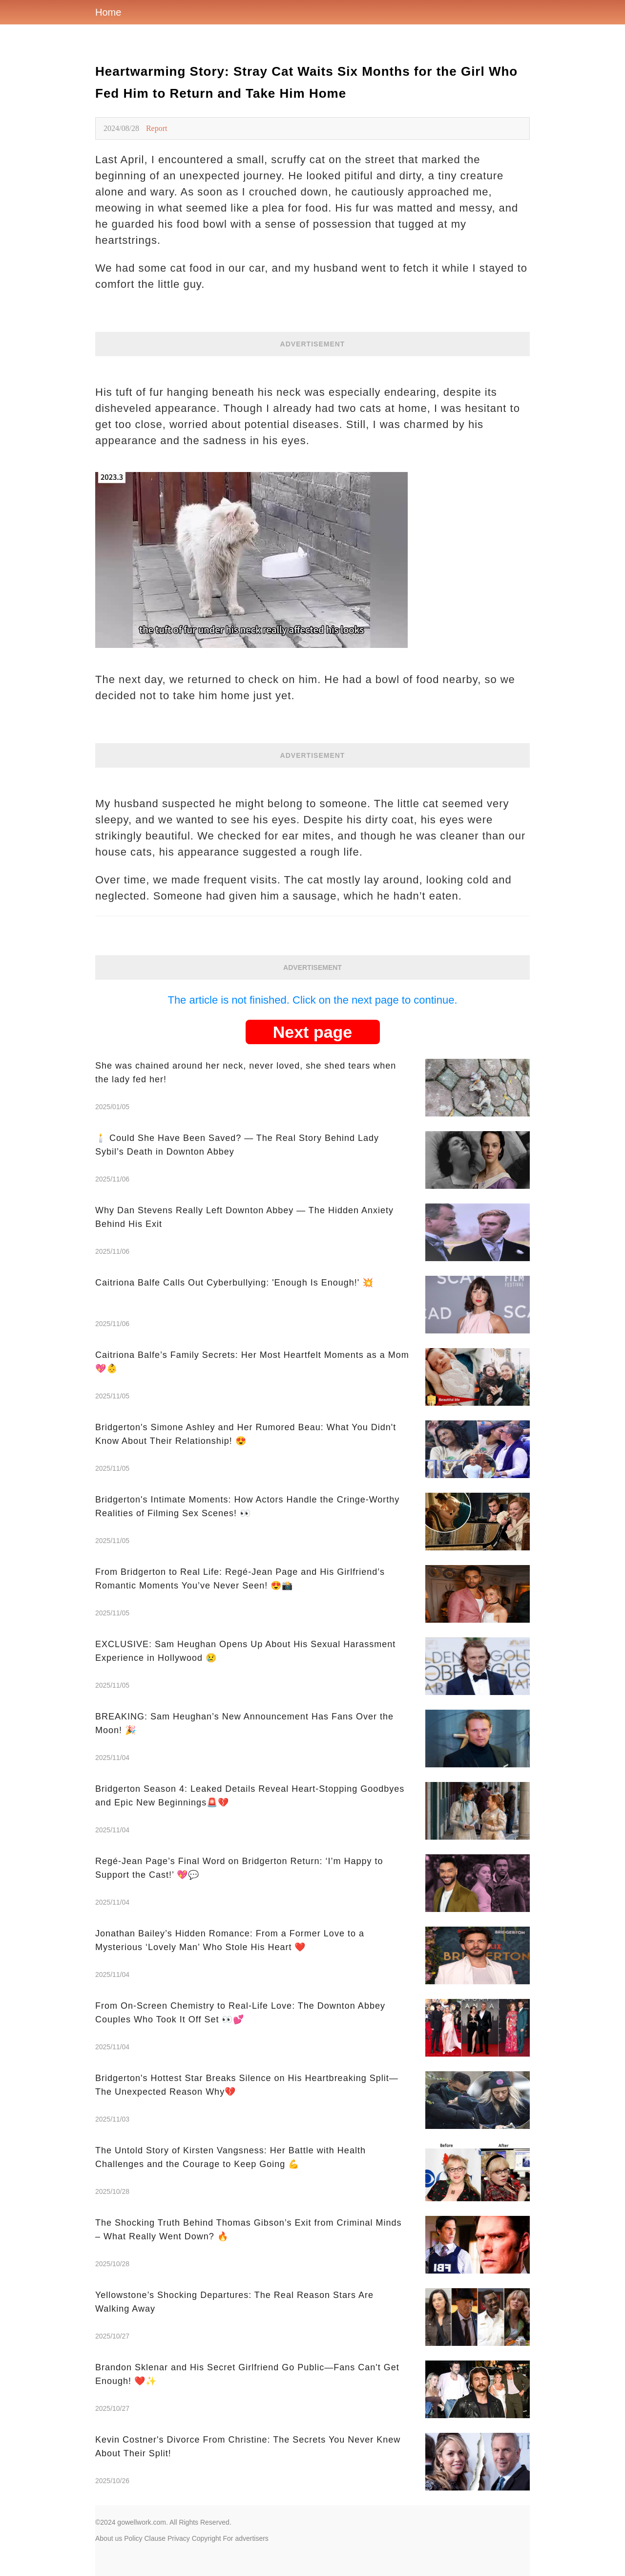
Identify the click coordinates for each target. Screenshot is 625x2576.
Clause (155, 2538)
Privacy (178, 2538)
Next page (313, 1032)
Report (156, 128)
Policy (133, 2538)
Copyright (206, 2538)
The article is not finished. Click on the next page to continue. (312, 1000)
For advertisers (246, 2538)
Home (108, 12)
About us (108, 2538)
